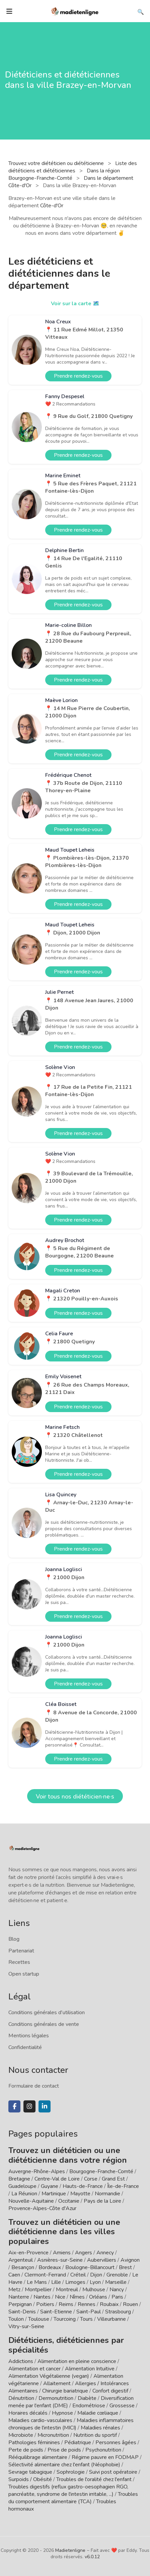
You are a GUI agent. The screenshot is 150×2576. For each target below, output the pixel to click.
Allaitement (57, 2383)
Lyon (95, 2282)
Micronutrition (53, 2435)
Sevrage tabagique (30, 2472)
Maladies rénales (100, 2427)
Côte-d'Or (51, 205)
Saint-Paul (88, 2311)
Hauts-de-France (83, 2186)
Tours (86, 2319)
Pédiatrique (77, 2442)
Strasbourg (118, 2311)
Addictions (20, 2361)
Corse (90, 2179)
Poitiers (45, 2304)
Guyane (49, 2186)
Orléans (98, 2297)
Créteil (78, 2274)
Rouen (130, 2304)
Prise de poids (64, 2450)
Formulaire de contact (33, 2086)
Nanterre (18, 2297)
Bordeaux (50, 2267)
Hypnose (62, 2413)
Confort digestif (110, 2391)
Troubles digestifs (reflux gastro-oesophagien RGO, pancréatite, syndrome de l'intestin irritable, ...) (68, 2490)
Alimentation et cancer (34, 2368)
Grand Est (113, 2179)
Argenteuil (20, 2260)
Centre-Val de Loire (57, 2179)
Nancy (116, 2289)
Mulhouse (93, 2289)
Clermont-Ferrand (45, 2274)
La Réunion (24, 2193)
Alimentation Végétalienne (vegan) (48, 2376)
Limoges (75, 2282)
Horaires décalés (28, 2413)
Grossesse (122, 2405)
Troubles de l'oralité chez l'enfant (94, 2479)
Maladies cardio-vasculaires (40, 2420)
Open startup (23, 1974)
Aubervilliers (101, 2260)
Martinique (54, 2193)
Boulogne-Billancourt (90, 2267)
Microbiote (21, 2435)
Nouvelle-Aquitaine (31, 2201)
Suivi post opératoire (113, 2472)
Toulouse (38, 2319)
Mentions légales (28, 2035)
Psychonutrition (103, 2450)
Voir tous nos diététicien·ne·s (75, 1796)
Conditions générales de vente (43, 2024)
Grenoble (117, 2274)
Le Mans (37, 2282)
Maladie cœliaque (97, 2413)
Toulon (16, 2319)
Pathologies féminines (34, 2442)
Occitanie (68, 2201)
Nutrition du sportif (95, 2435)
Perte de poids (25, 2450)
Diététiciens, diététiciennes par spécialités (66, 2345)
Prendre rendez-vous (78, 376)
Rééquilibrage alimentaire (37, 2457)
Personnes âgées (115, 2442)
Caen (14, 2274)
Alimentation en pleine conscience (77, 2361)
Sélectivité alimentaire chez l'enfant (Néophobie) (64, 2464)
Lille (56, 2282)
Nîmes (77, 2297)
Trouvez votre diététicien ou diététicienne (56, 163)
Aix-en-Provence (28, 2252)
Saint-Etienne (56, 2311)
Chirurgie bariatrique (65, 2391)
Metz (14, 2289)
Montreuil (67, 2289)
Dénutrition (21, 2398)
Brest (125, 2267)
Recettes (19, 1962)
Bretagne (19, 2179)
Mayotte (80, 2193)
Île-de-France (123, 2186)
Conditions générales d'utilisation (46, 2012)
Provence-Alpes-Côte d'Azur (42, 2208)
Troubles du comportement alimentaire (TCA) (73, 2497)
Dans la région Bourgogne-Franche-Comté (64, 174)
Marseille (116, 2282)
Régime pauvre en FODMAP (105, 2457)
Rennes (86, 2304)
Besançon (22, 2267)
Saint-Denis (22, 2311)
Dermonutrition (57, 2398)
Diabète (87, 2398)
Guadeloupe (22, 2186)
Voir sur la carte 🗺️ (75, 303)
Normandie (107, 2193)
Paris (117, 2297)
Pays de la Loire (102, 2201)
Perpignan (20, 2304)
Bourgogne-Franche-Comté (101, 2171)
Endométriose (88, 2405)
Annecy (105, 2252)
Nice (60, 2297)
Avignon (130, 2260)
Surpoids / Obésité (30, 2479)
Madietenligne (70, 2550)
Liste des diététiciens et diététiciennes (72, 167)
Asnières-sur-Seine (60, 2260)
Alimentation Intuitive (90, 2368)
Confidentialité (25, 2047)
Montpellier (38, 2289)
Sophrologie (71, 2472)
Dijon (96, 2274)
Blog (13, 1939)
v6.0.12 (92, 2557)
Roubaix (109, 2304)
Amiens (62, 2252)
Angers (83, 2252)
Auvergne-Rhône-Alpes (36, 2171)
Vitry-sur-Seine (26, 2326)
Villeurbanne (111, 2319)
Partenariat (21, 1950)
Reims (66, 2304)
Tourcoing (65, 2319)
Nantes (42, 2297)
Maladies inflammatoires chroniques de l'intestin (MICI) (71, 2424)
